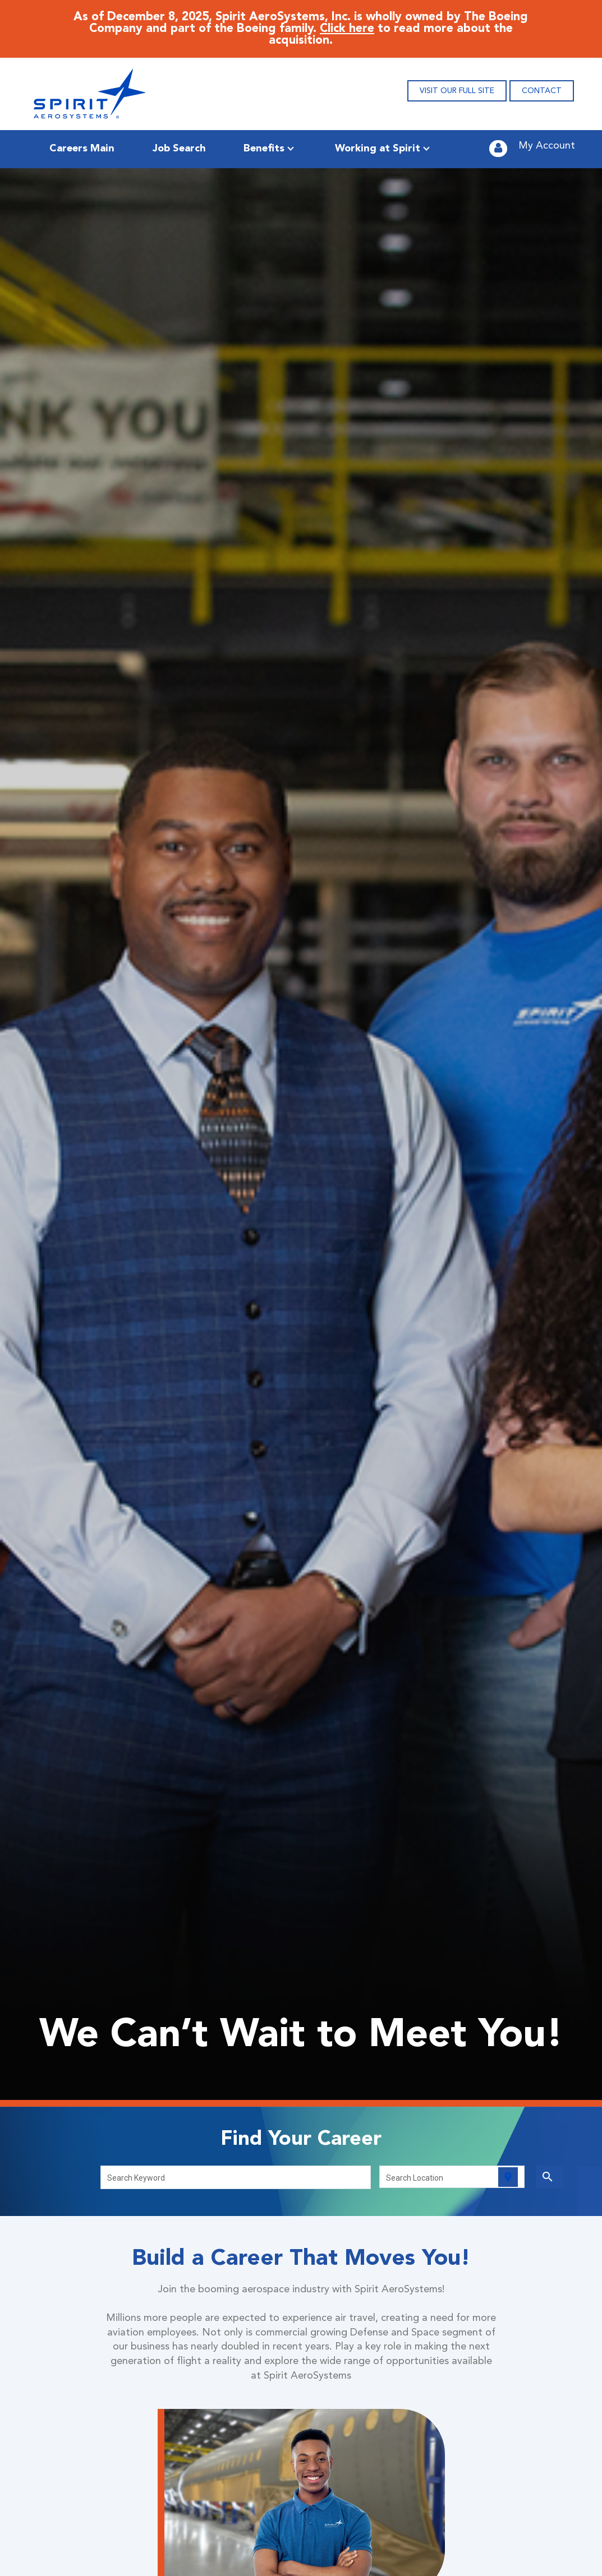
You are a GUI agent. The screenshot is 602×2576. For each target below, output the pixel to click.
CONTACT (542, 91)
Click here (347, 29)
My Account (546, 146)
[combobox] (236, 2177)
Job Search (179, 149)
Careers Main (81, 149)
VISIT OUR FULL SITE (457, 91)
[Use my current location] (508, 2177)
